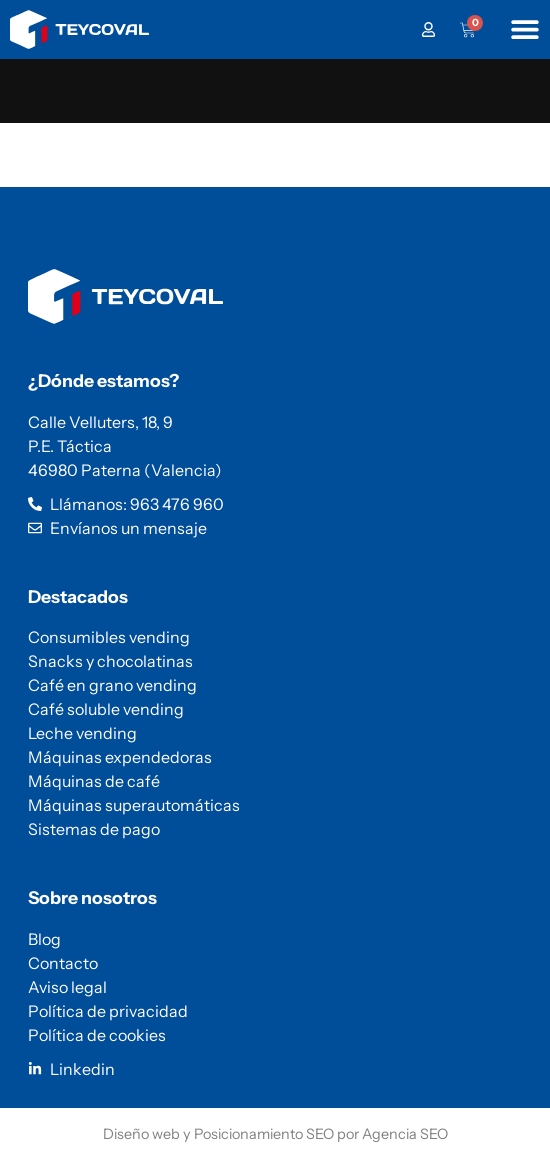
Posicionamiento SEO (264, 1134)
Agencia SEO (405, 1134)
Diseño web (141, 1134)
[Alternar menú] (525, 29)
